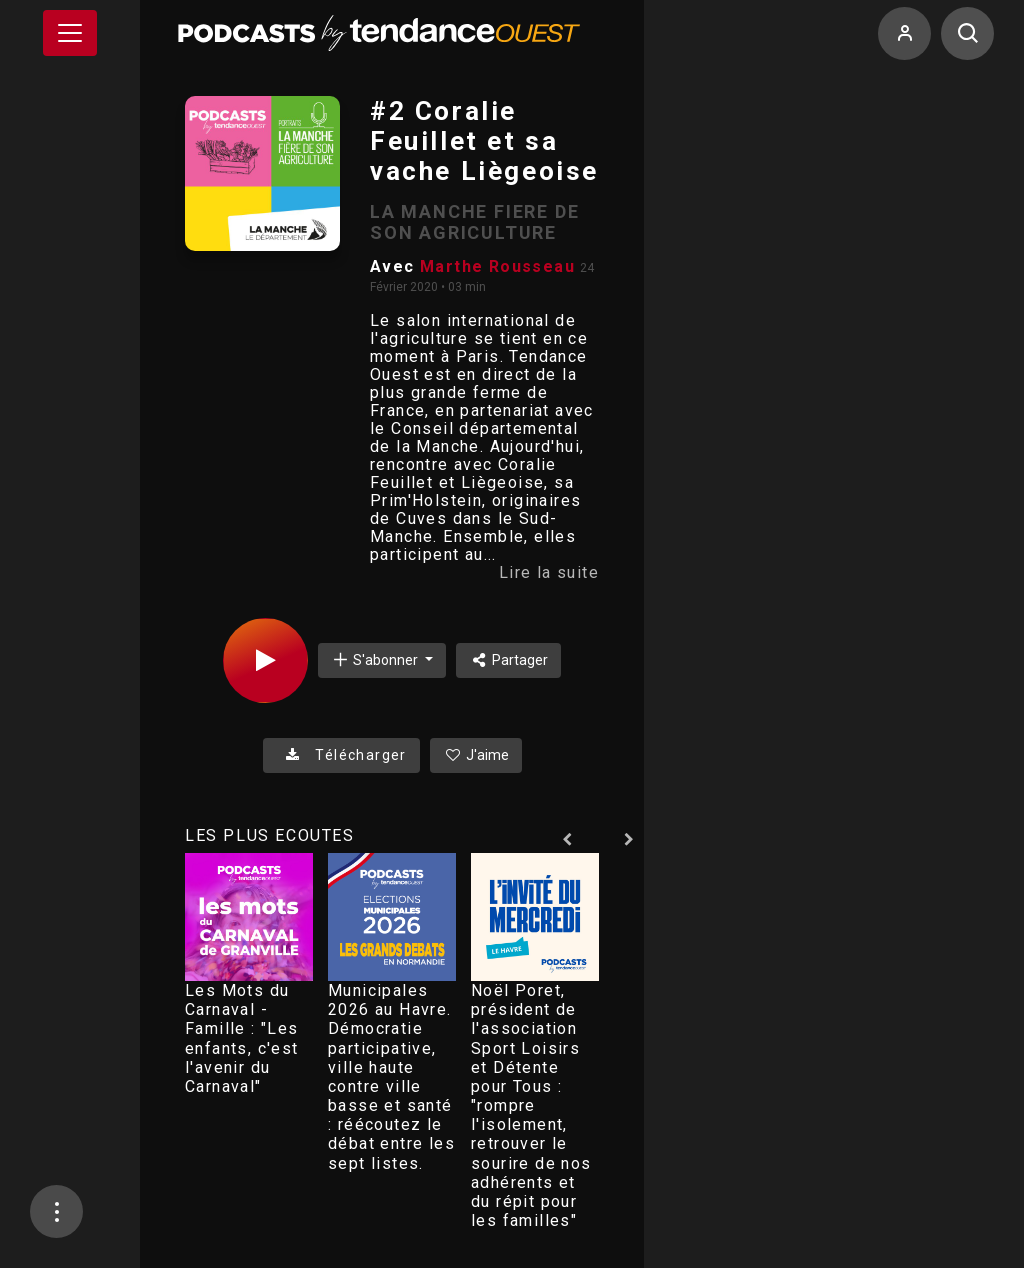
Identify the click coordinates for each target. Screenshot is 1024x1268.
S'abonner (376, 659)
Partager (508, 660)
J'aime (476, 755)
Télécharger (341, 755)
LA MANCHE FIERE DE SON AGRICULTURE (474, 222)
